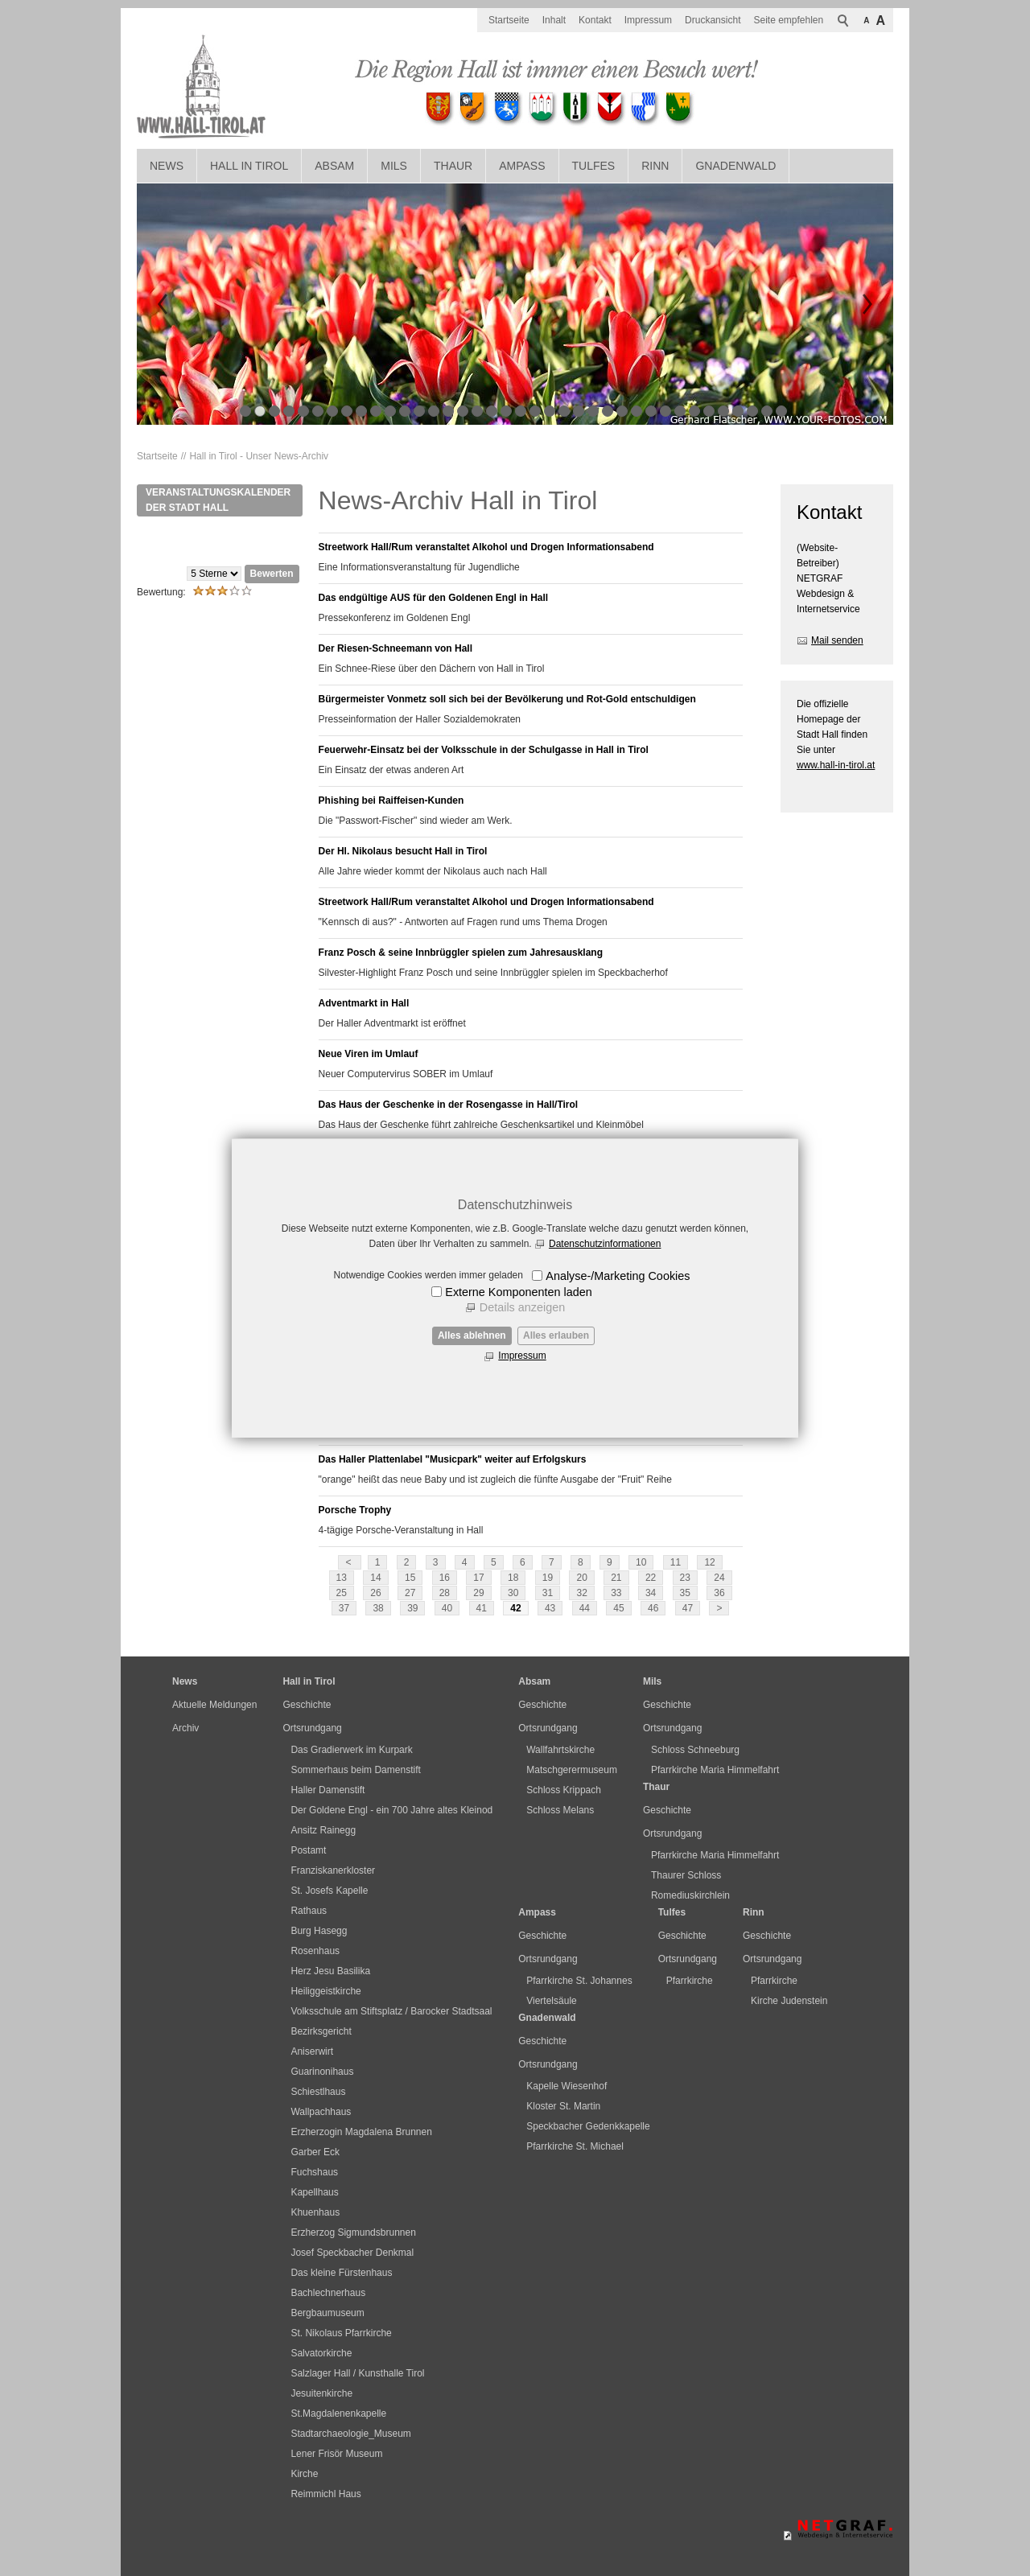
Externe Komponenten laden (518, 1292)
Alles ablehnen (472, 1335)
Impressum (522, 1355)
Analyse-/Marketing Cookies (618, 1275)
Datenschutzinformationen (605, 1243)
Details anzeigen (522, 1307)
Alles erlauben (556, 1335)
